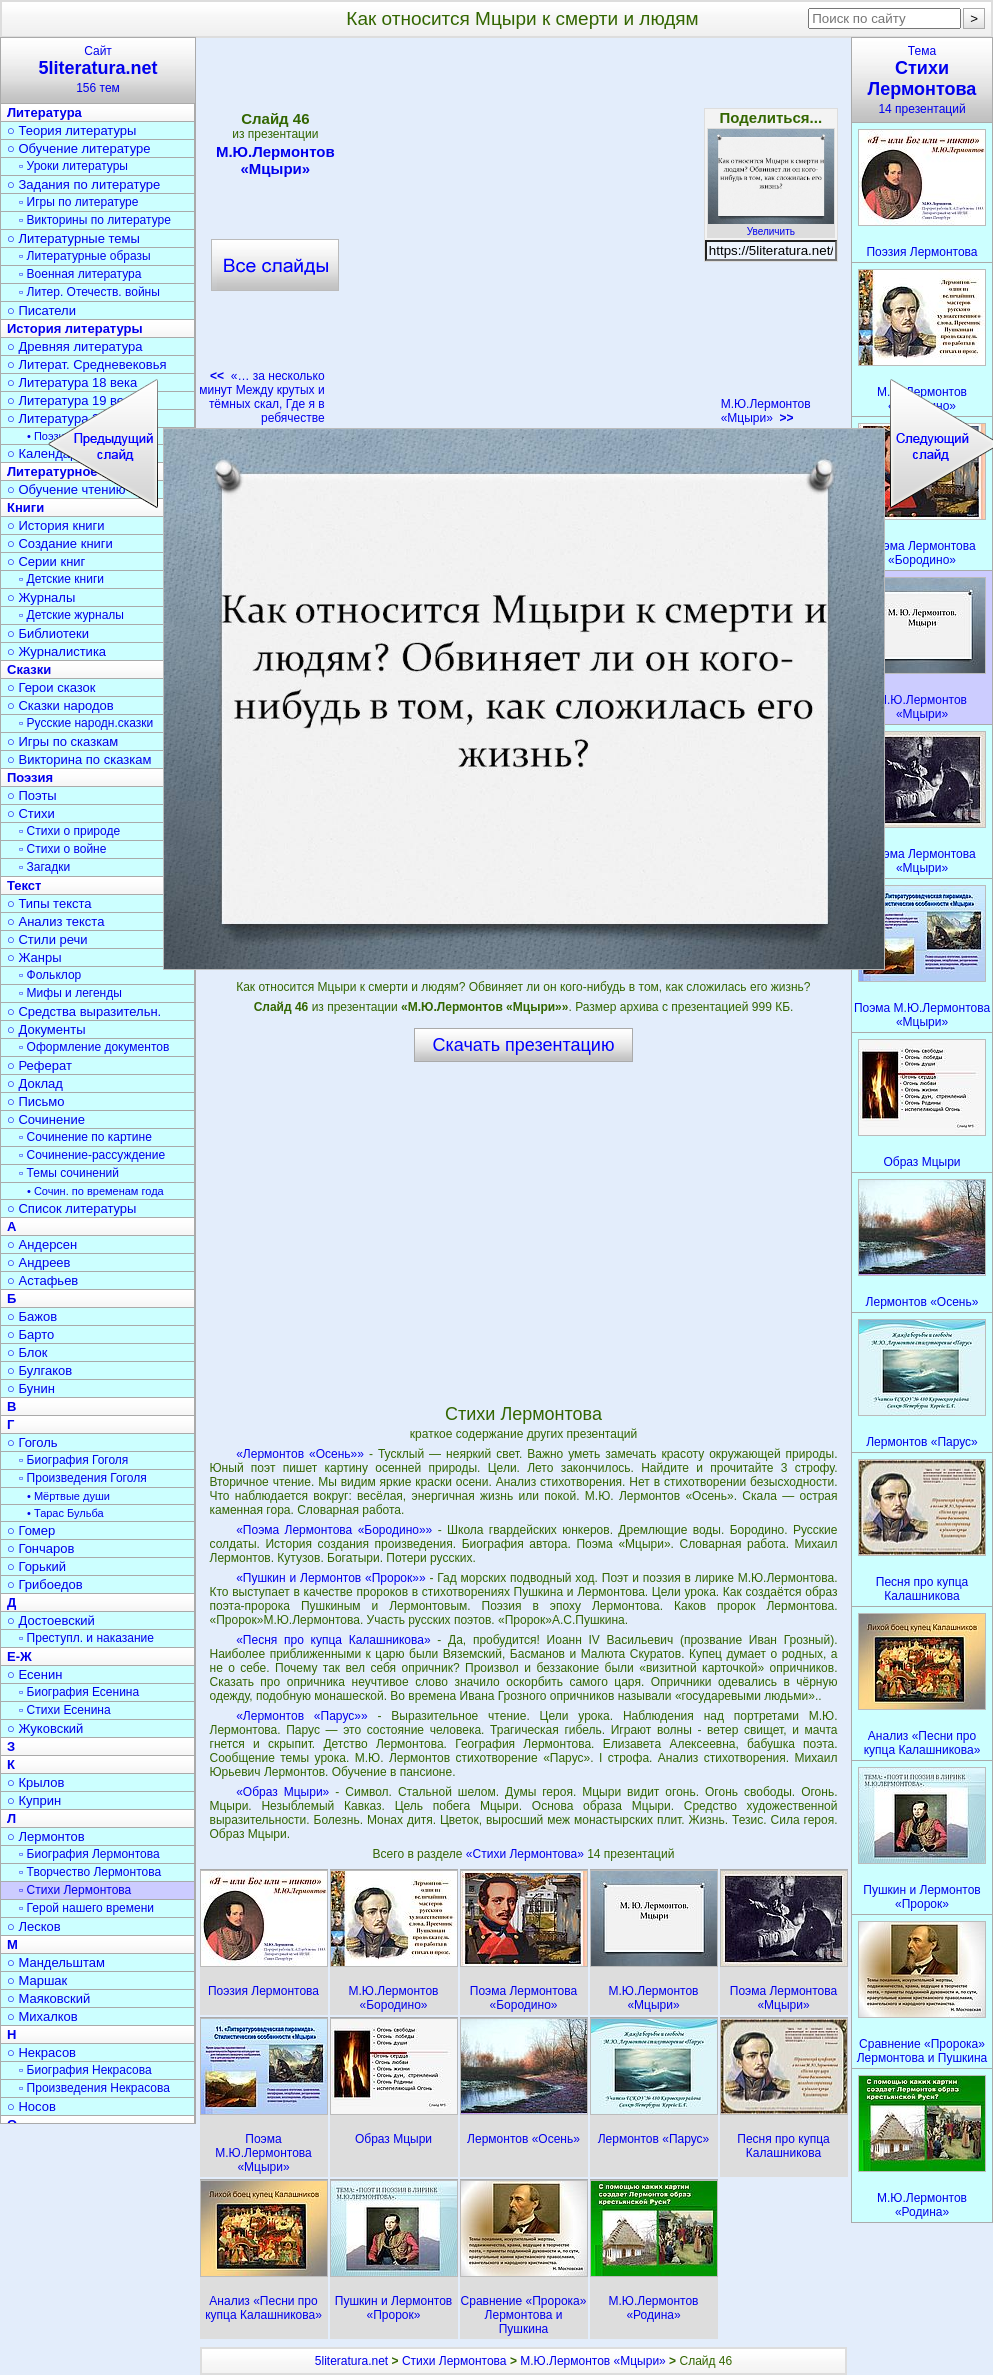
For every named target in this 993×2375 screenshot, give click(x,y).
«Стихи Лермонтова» (526, 1854)
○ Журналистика (56, 651)
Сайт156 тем (98, 69)
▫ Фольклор (50, 975)
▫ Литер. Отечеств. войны (89, 292)
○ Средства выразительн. (84, 1011)
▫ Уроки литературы (73, 166)
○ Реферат (39, 1065)
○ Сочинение (46, 1119)
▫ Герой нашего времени (86, 1908)
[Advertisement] (523, 1232)
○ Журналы (41, 597)
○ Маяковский (48, 1998)
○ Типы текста (49, 903)
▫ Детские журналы (71, 615)
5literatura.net (351, 2361)
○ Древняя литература (74, 346)
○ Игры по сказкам (62, 741)
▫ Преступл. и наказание (86, 1638)
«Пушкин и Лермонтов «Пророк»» (330, 1578)
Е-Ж (19, 1656)
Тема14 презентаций (922, 80)
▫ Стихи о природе (69, 831)
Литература (44, 112)
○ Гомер (31, 1530)
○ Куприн (34, 1800)
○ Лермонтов (46, 1836)
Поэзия (30, 777)
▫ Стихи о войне (62, 849)
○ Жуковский (45, 1728)
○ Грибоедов (45, 1584)
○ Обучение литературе (79, 148)
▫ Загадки (44, 867)
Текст (24, 885)
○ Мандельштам (56, 1962)
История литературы (75, 328)
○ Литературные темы (73, 238)
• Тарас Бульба (65, 1513)
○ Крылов (35, 1782)
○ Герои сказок (51, 687)
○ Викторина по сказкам (79, 759)
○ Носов (31, 2106)
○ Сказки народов (60, 705)
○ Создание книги (60, 543)
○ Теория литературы (71, 130)
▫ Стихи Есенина (65, 1710)
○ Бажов (32, 1316)
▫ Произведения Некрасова (94, 2088)
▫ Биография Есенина (79, 1692)
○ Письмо (36, 1101)
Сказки (29, 669)
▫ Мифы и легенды (70, 993)
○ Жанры (34, 957)
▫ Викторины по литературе (95, 220)
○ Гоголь (32, 1442)
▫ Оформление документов (94, 1047)
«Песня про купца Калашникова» (333, 1640)
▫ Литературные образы (85, 256)
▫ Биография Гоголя (73, 1460)
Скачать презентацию (524, 1045)
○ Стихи (31, 813)
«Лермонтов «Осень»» (300, 1454)
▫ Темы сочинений (69, 1173)
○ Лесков (34, 1926)
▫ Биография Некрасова (85, 2070)
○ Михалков (42, 2016)
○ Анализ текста (55, 921)
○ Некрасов (41, 2052)
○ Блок (27, 1352)
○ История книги (56, 525)
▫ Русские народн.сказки (86, 723)
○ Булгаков (39, 1370)
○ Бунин (31, 1388)
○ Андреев (39, 1262)
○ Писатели (41, 310)
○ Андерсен (42, 1244)
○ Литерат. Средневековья (87, 364)
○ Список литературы (71, 1208)
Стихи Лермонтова (454, 2361)
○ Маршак (37, 1980)
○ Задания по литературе (83, 184)
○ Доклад (35, 1083)
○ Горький (36, 1566)
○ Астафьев (42, 1280)
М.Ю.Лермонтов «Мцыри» (766, 411)
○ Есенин (34, 1674)
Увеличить (771, 226)
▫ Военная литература (80, 274)
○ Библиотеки (48, 633)
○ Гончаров (40, 1548)
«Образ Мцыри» (282, 1792)
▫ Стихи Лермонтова (75, 1890)
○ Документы (46, 1029)
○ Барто (30, 1334)
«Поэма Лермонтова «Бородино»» (334, 1530)
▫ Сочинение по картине (85, 1137)
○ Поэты (32, 795)
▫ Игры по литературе (78, 202)
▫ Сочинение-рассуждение (92, 1155)
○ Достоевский (51, 1620)
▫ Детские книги (61, 579)
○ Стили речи (47, 939)
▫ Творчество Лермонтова (90, 1872)
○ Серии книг (46, 561)
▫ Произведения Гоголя (83, 1478)
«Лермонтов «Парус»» (301, 1716)
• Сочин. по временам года (95, 1191)
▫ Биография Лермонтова (89, 1854)
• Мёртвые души (68, 1496)
